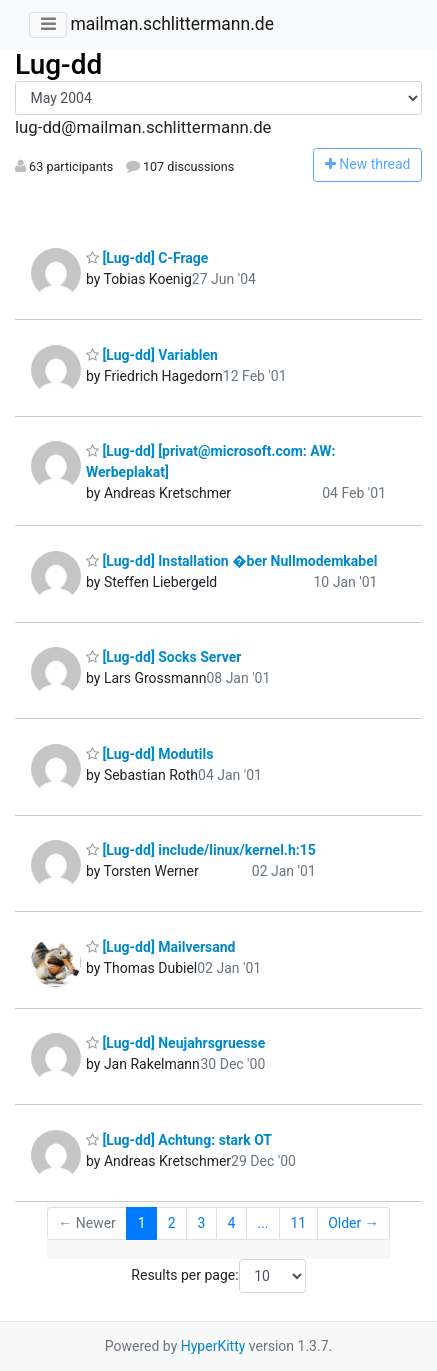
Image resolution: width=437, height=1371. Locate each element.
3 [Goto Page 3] (202, 1223)
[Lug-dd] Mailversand (161, 947)
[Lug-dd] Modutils (149, 754)
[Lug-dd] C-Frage (147, 258)
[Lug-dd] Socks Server (163, 657)
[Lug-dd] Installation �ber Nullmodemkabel (231, 561)
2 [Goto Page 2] (172, 1223)
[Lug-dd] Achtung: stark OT (179, 1140)
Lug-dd (58, 64)
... (262, 1223)
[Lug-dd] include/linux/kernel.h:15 (201, 850)
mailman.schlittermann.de (171, 24)
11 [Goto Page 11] (298, 1223)
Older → (353, 1223)
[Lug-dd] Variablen (152, 355)
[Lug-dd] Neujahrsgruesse (175, 1043)
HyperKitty (213, 1346)
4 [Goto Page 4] (231, 1223)
